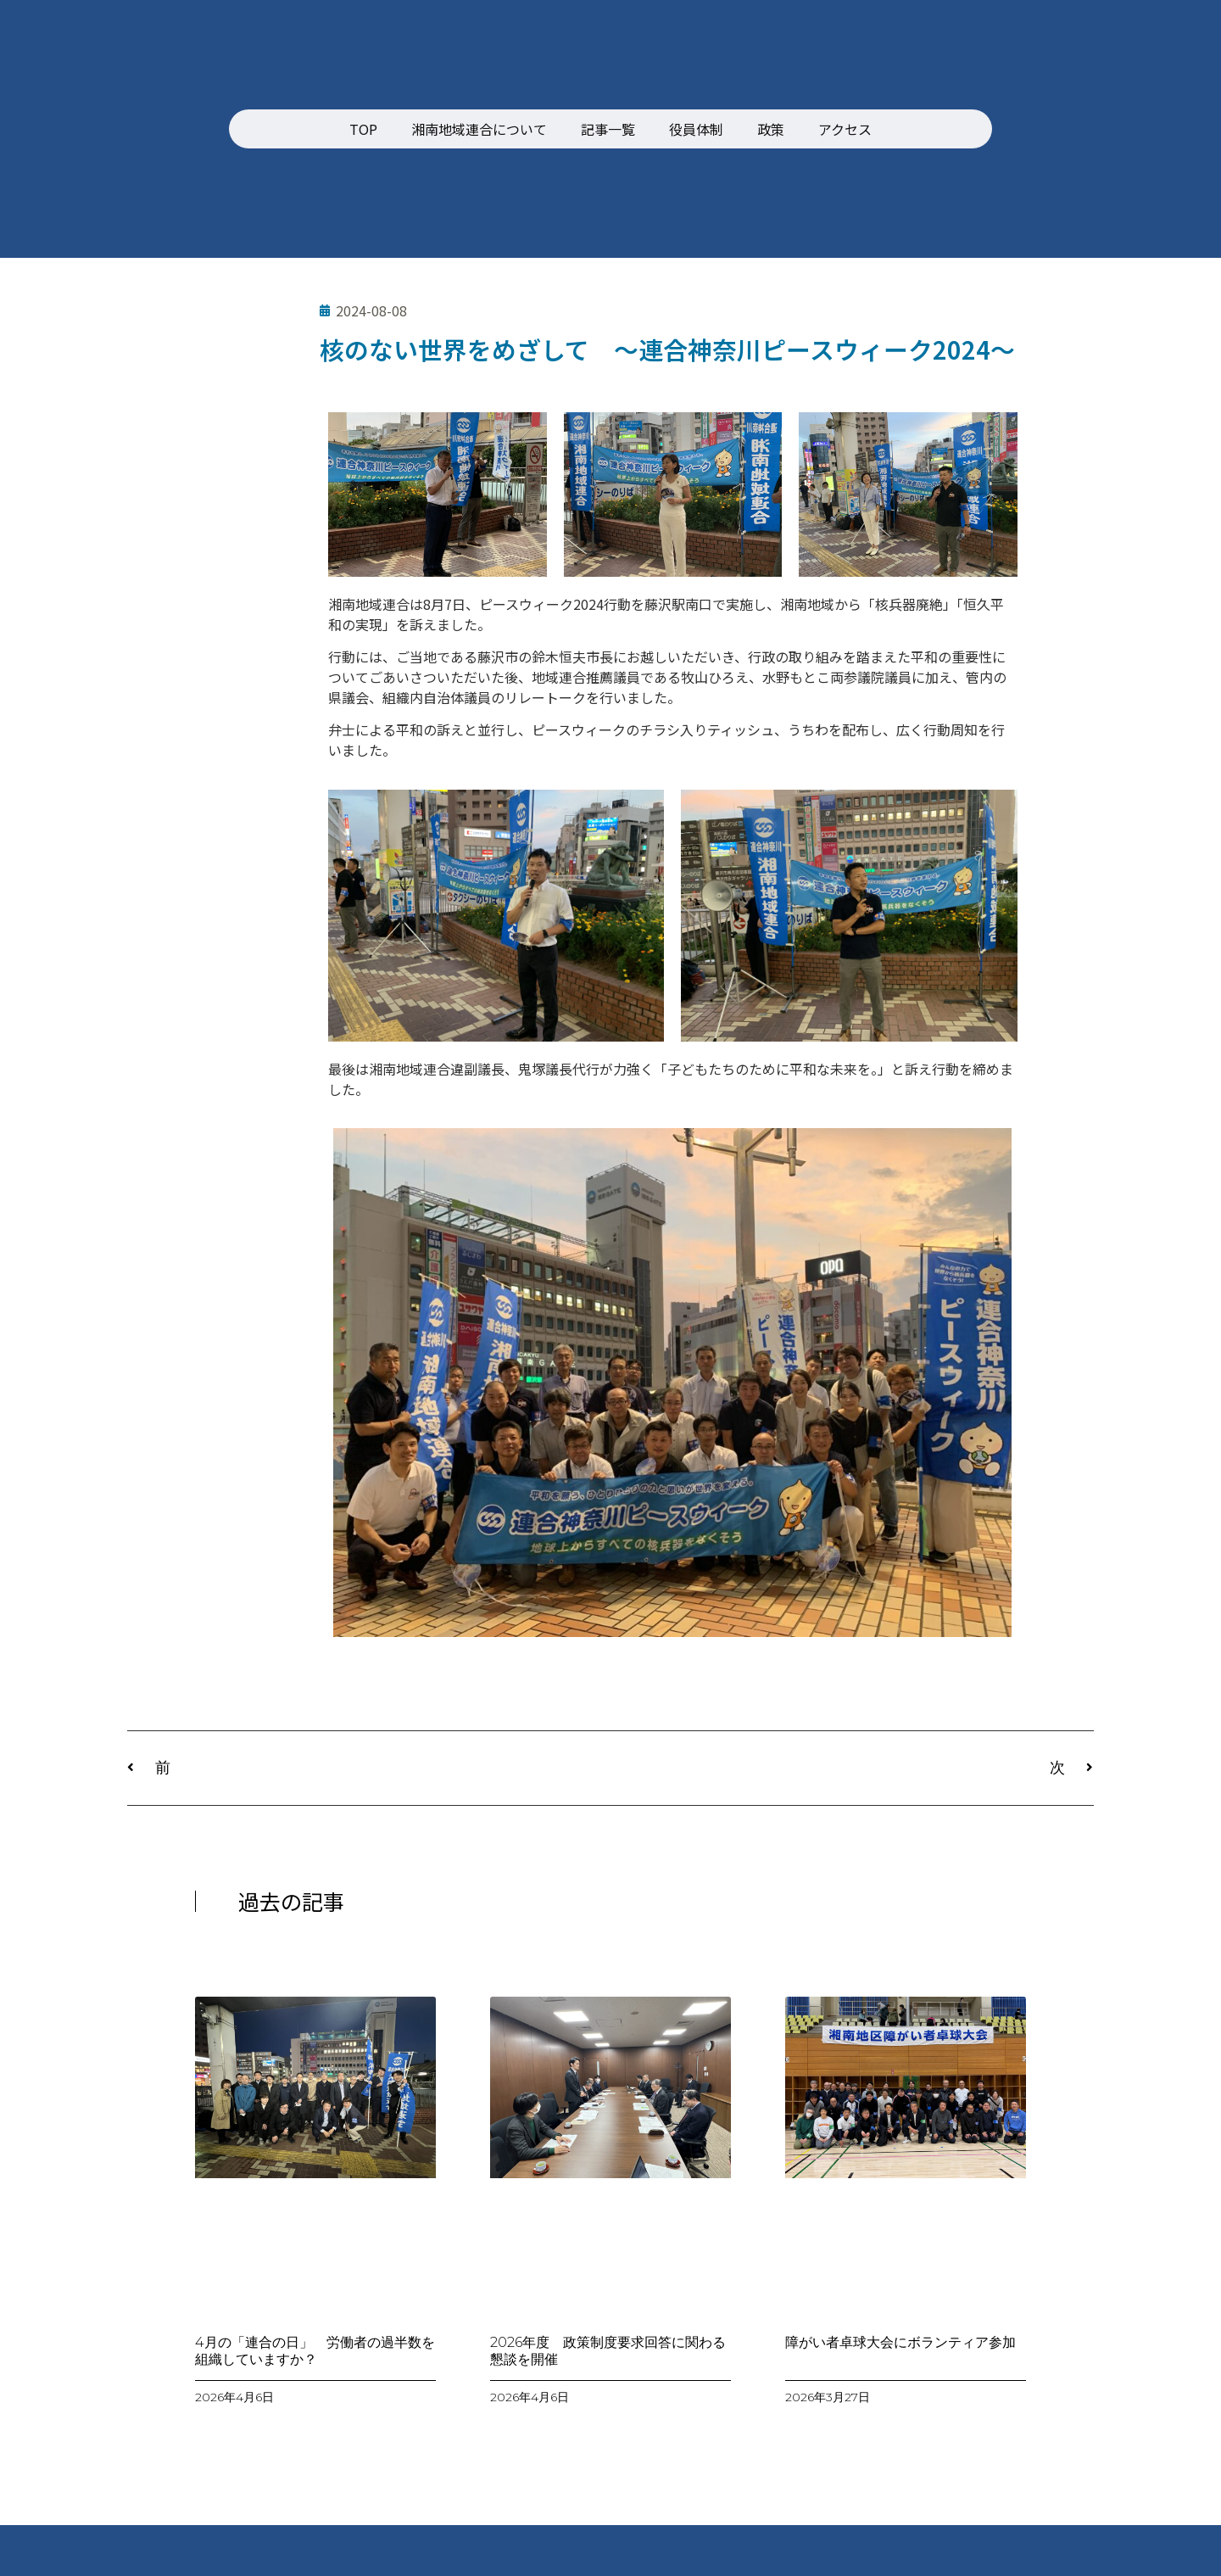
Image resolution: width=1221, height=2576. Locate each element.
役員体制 (696, 129)
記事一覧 (608, 129)
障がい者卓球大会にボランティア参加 (900, 2342)
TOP (363, 129)
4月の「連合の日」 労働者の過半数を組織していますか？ (315, 2350)
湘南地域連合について (479, 129)
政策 (770, 129)
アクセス (845, 129)
